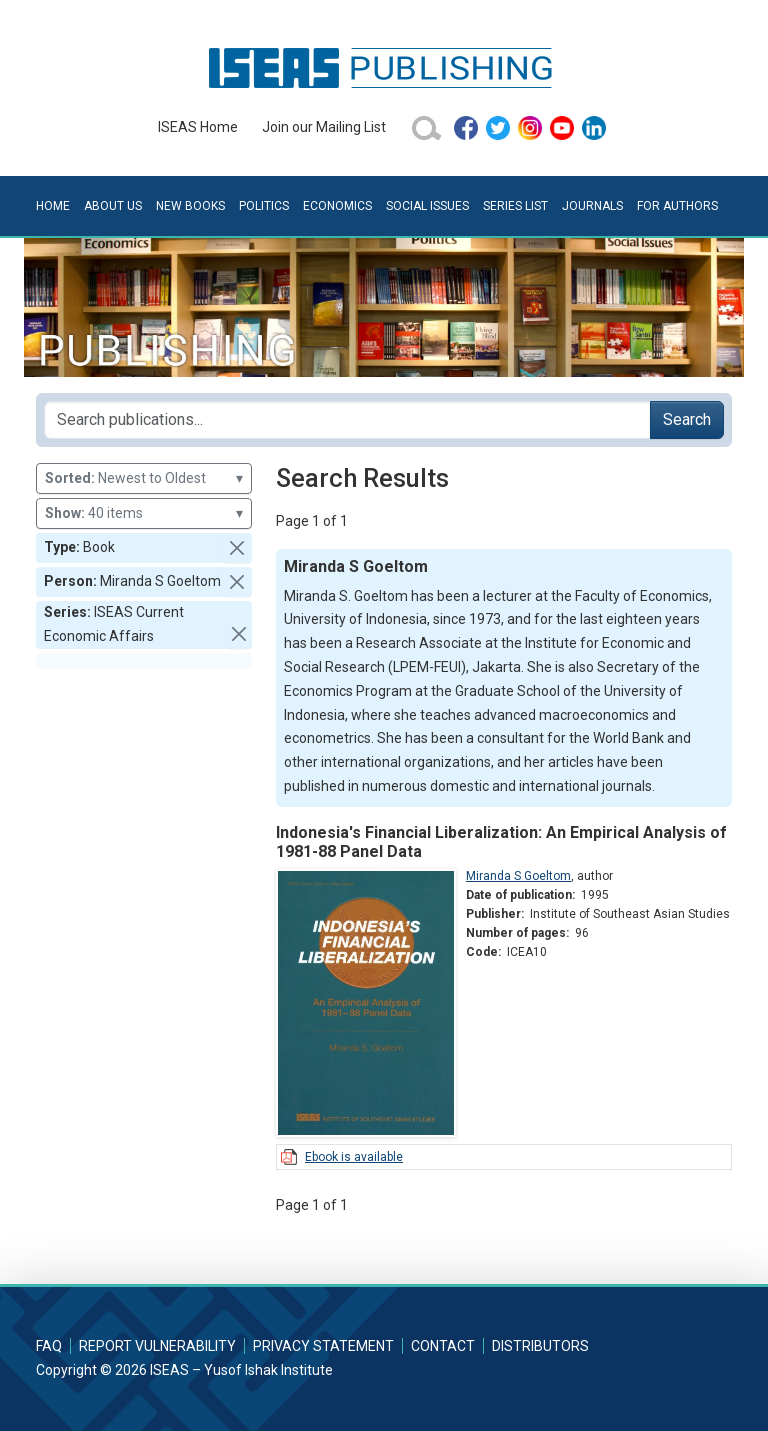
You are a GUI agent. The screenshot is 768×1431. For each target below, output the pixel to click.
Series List (515, 206)
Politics (264, 206)
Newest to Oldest (144, 478)
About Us (113, 206)
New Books (190, 206)
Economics (337, 206)
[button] (237, 548)
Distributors (540, 1346)
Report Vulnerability (157, 1346)
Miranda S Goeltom (518, 876)
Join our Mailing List (324, 127)
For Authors (677, 206)
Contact (443, 1346)
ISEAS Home (198, 127)
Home (53, 206)
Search (687, 419)
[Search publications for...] (347, 420)
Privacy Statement (323, 1346)
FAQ (49, 1346)
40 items (144, 513)
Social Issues (427, 206)
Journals (592, 206)
